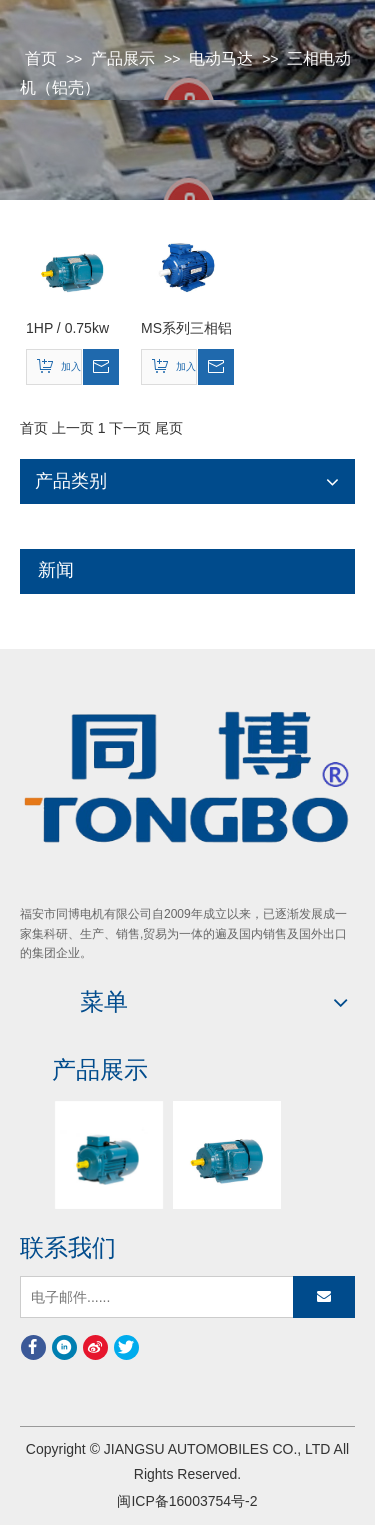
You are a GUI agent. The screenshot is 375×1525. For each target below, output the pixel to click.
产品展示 (123, 58)
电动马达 (221, 58)
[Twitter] (126, 1347)
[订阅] (324, 1297)
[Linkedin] (64, 1347)
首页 (41, 58)
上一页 (73, 428)
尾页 (169, 428)
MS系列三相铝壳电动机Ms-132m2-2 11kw (187, 329)
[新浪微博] (95, 1347)
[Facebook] (33, 1347)
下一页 (130, 428)
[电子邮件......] (108, 1297)
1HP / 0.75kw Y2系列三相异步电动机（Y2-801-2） (72, 329)
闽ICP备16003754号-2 (187, 1501)
